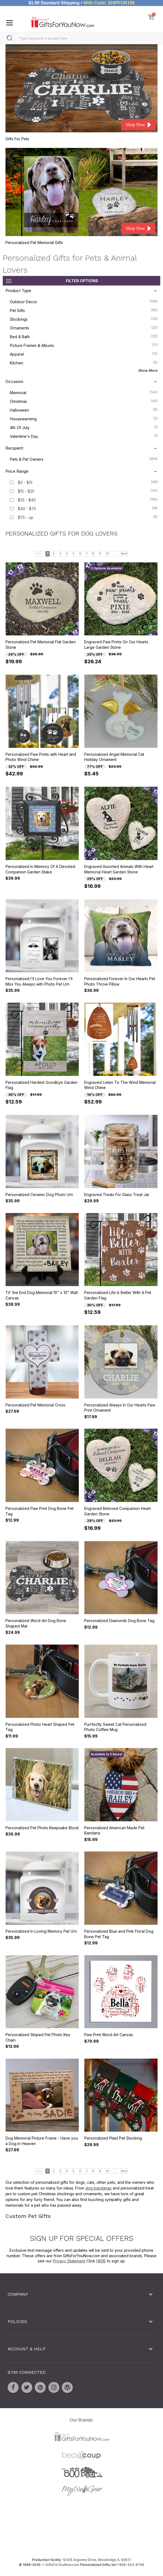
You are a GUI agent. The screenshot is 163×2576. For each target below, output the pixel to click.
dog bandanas (98, 2188)
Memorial (84, 392)
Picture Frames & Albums (84, 345)
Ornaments (84, 327)
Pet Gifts (84, 310)
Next (124, 553)
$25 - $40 (27, 499)
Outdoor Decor (84, 301)
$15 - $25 (26, 491)
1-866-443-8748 (130, 2565)
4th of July (84, 427)
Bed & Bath (84, 336)
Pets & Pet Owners (84, 459)
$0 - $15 (25, 482)
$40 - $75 (27, 508)
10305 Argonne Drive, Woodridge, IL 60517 (97, 2560)
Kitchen (84, 362)
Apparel (84, 353)
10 (107, 553)
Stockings (84, 319)
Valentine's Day (84, 435)
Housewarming (84, 418)
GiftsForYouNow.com (62, 2565)
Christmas (84, 400)
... (115, 553)
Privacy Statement (69, 2261)
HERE (101, 2261)
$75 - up (25, 517)
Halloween (84, 409)
